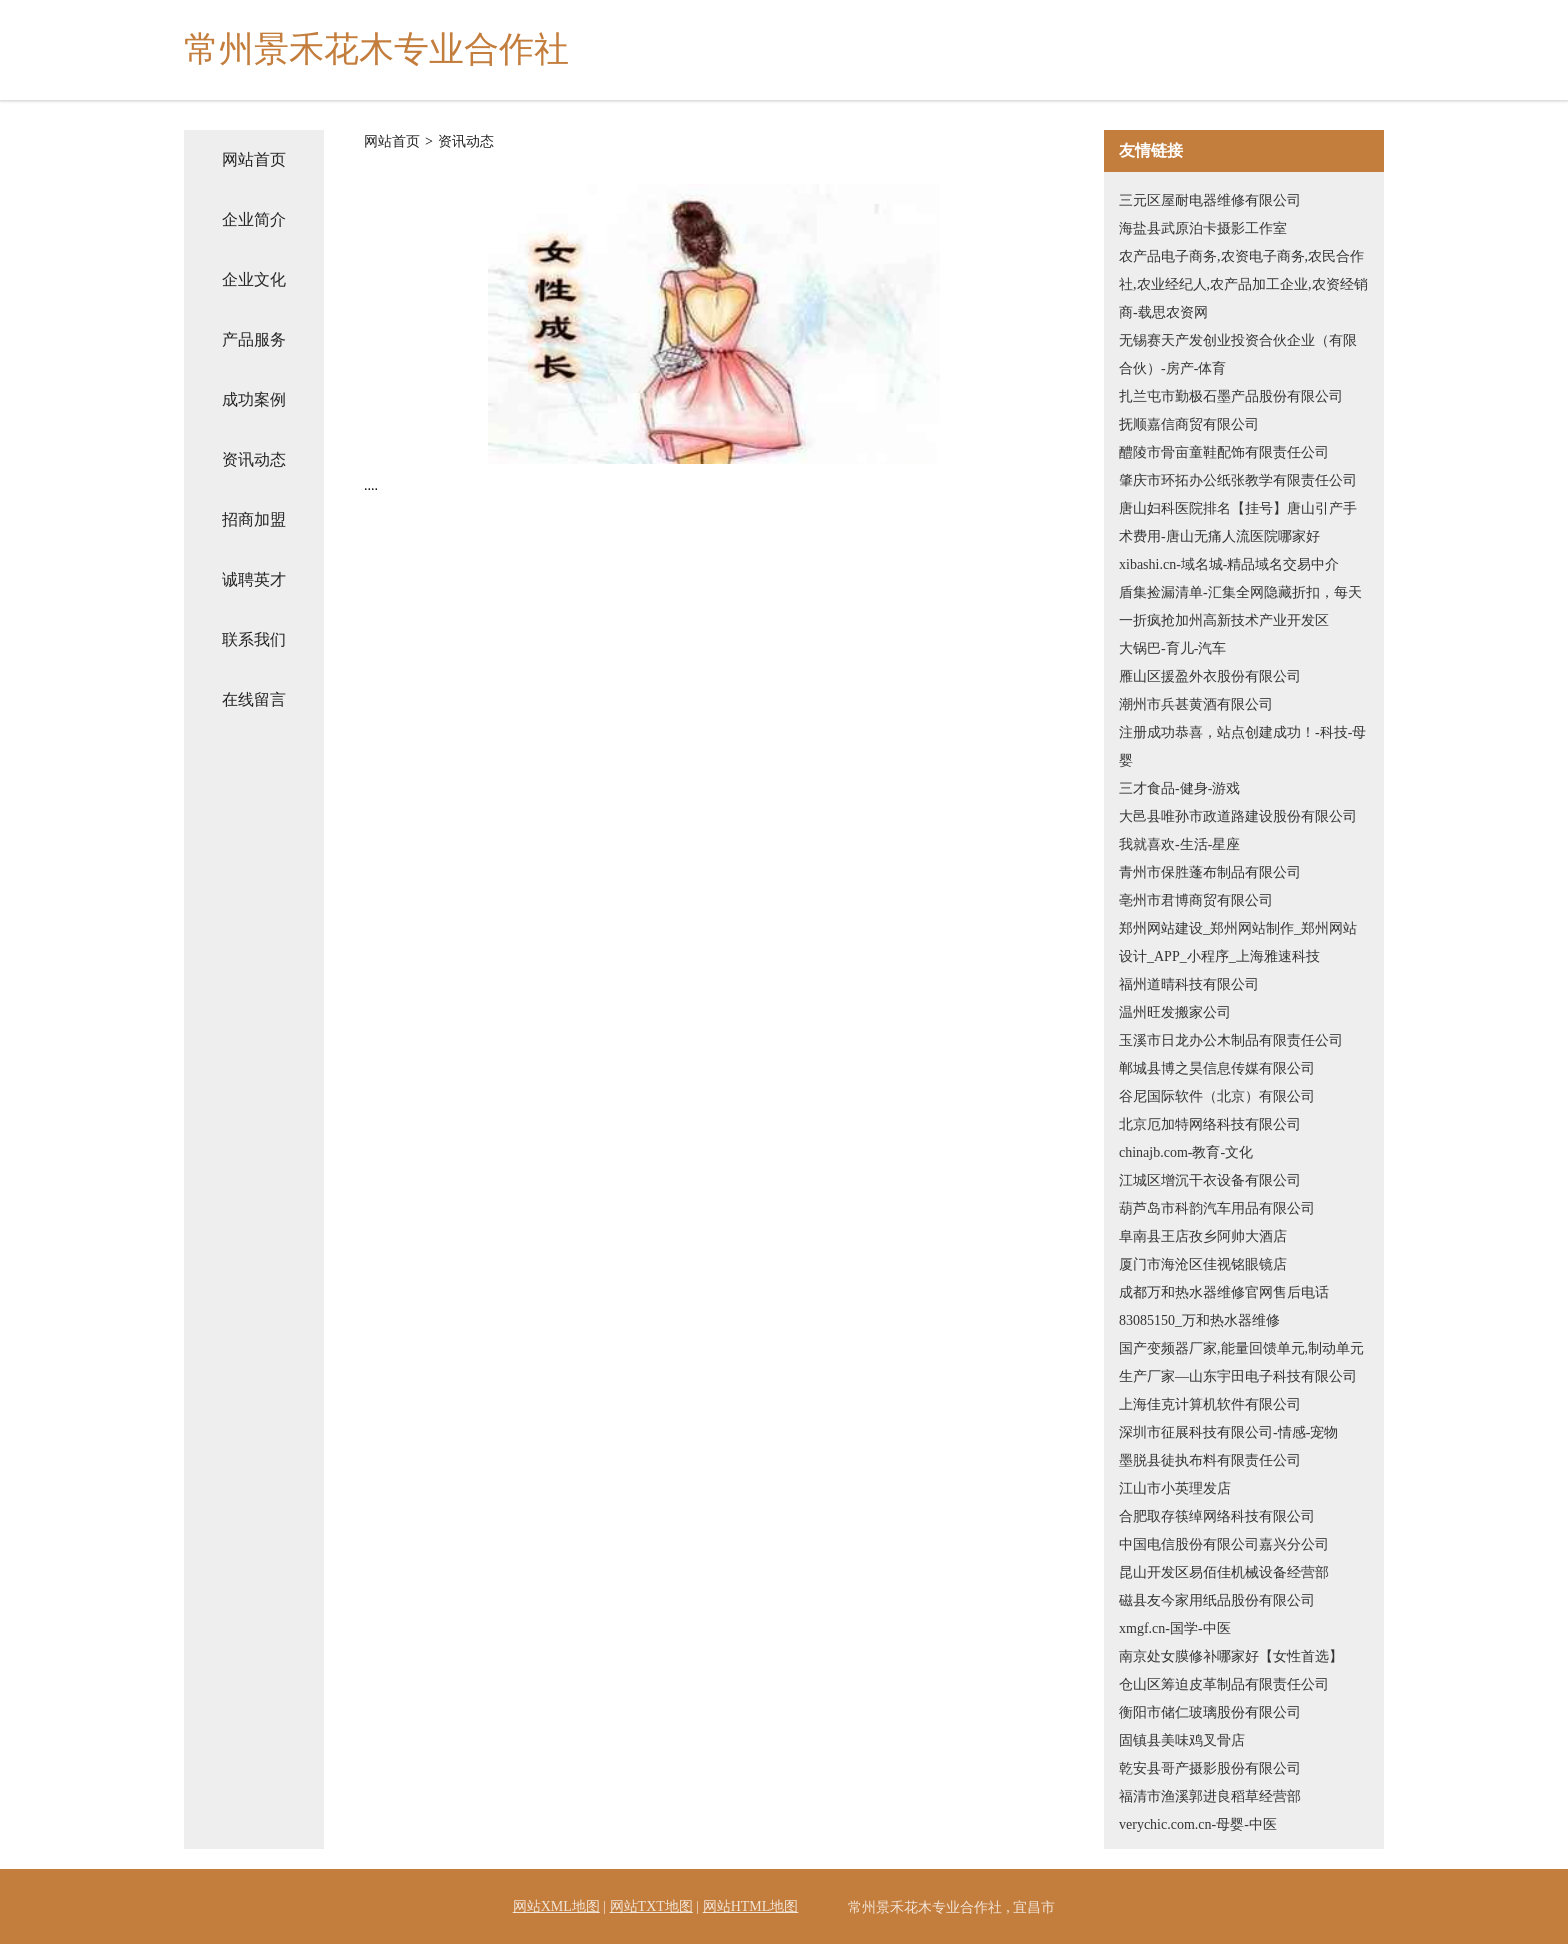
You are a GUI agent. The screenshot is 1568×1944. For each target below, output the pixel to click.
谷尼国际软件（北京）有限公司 (1217, 1096)
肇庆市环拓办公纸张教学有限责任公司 (1238, 480)
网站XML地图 (556, 1906)
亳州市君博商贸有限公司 (1196, 900)
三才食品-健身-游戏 (1179, 788)
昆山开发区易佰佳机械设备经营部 (1224, 1572)
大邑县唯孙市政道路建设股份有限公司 (1238, 816)
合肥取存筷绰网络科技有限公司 (1217, 1516)
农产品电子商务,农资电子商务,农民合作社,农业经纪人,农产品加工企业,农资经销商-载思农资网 (1243, 284)
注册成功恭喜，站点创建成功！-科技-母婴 (1242, 746)
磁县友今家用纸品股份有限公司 (1217, 1600)
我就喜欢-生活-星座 (1179, 844)
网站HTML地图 (751, 1906)
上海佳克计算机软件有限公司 (1210, 1404)
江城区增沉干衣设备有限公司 (1210, 1180)
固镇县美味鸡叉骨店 (1182, 1740)
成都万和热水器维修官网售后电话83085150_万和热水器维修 (1224, 1306)
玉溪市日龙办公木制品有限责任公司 (1231, 1040)
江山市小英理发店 (1175, 1488)
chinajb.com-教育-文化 (1186, 1152)
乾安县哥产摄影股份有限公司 (1210, 1768)
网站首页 (254, 159)
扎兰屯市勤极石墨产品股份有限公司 (1231, 396)
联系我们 (254, 639)
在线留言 (254, 699)
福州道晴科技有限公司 (1189, 984)
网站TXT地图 (651, 1906)
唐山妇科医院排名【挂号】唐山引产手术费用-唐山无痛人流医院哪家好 (1238, 522)
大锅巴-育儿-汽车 (1172, 648)
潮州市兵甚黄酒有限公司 (1196, 704)
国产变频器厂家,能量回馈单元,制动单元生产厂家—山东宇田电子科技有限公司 (1241, 1362)
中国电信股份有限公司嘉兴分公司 (1224, 1544)
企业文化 (254, 279)
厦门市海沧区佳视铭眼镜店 (1203, 1264)
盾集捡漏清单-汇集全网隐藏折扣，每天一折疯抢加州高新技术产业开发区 (1240, 606)
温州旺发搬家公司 (1175, 1012)
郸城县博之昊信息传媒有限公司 (1217, 1068)
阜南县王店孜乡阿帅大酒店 (1203, 1236)
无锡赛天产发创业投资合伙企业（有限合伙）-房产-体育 (1238, 354)
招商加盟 (254, 519)
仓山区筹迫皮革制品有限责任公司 (1224, 1684)
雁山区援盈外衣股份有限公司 (1210, 676)
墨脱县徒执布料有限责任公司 (1210, 1460)
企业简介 (254, 219)
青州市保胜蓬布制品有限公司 (1210, 872)
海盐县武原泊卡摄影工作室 (1203, 228)
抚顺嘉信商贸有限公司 (1189, 424)
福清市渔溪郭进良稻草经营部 (1210, 1796)
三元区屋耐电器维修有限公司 (1210, 200)
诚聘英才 (254, 579)
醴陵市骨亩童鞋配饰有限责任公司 (1224, 452)
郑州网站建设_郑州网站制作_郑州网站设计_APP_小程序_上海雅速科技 (1238, 942)
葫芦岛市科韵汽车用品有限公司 (1217, 1208)
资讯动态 (254, 459)
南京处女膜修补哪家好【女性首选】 (1231, 1656)
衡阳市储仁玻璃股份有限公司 (1210, 1712)
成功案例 (254, 399)
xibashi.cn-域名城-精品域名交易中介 (1229, 564)
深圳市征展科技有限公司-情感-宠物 (1228, 1432)
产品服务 (254, 339)
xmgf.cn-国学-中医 (1175, 1628)
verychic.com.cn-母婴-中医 (1198, 1824)
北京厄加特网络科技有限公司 (1210, 1124)
